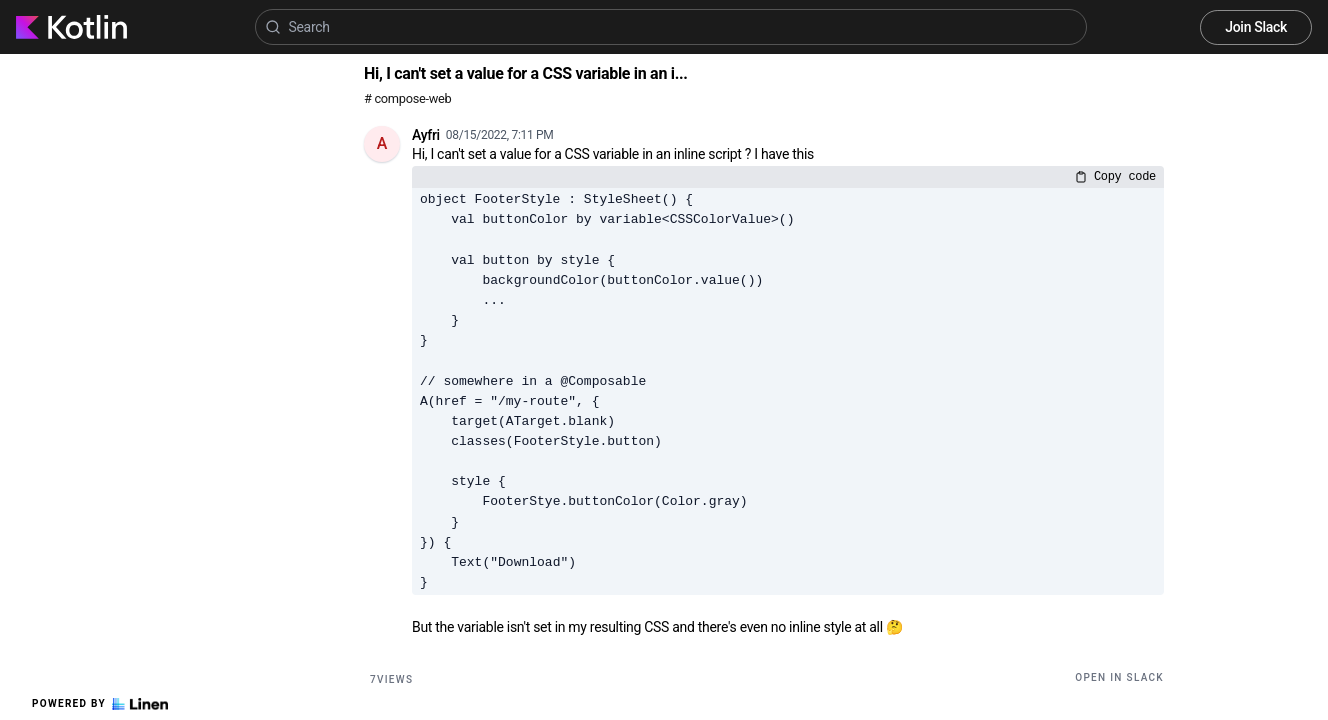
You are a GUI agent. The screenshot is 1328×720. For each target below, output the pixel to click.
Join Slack (1256, 27)
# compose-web (407, 98)
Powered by (100, 704)
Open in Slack (1119, 677)
